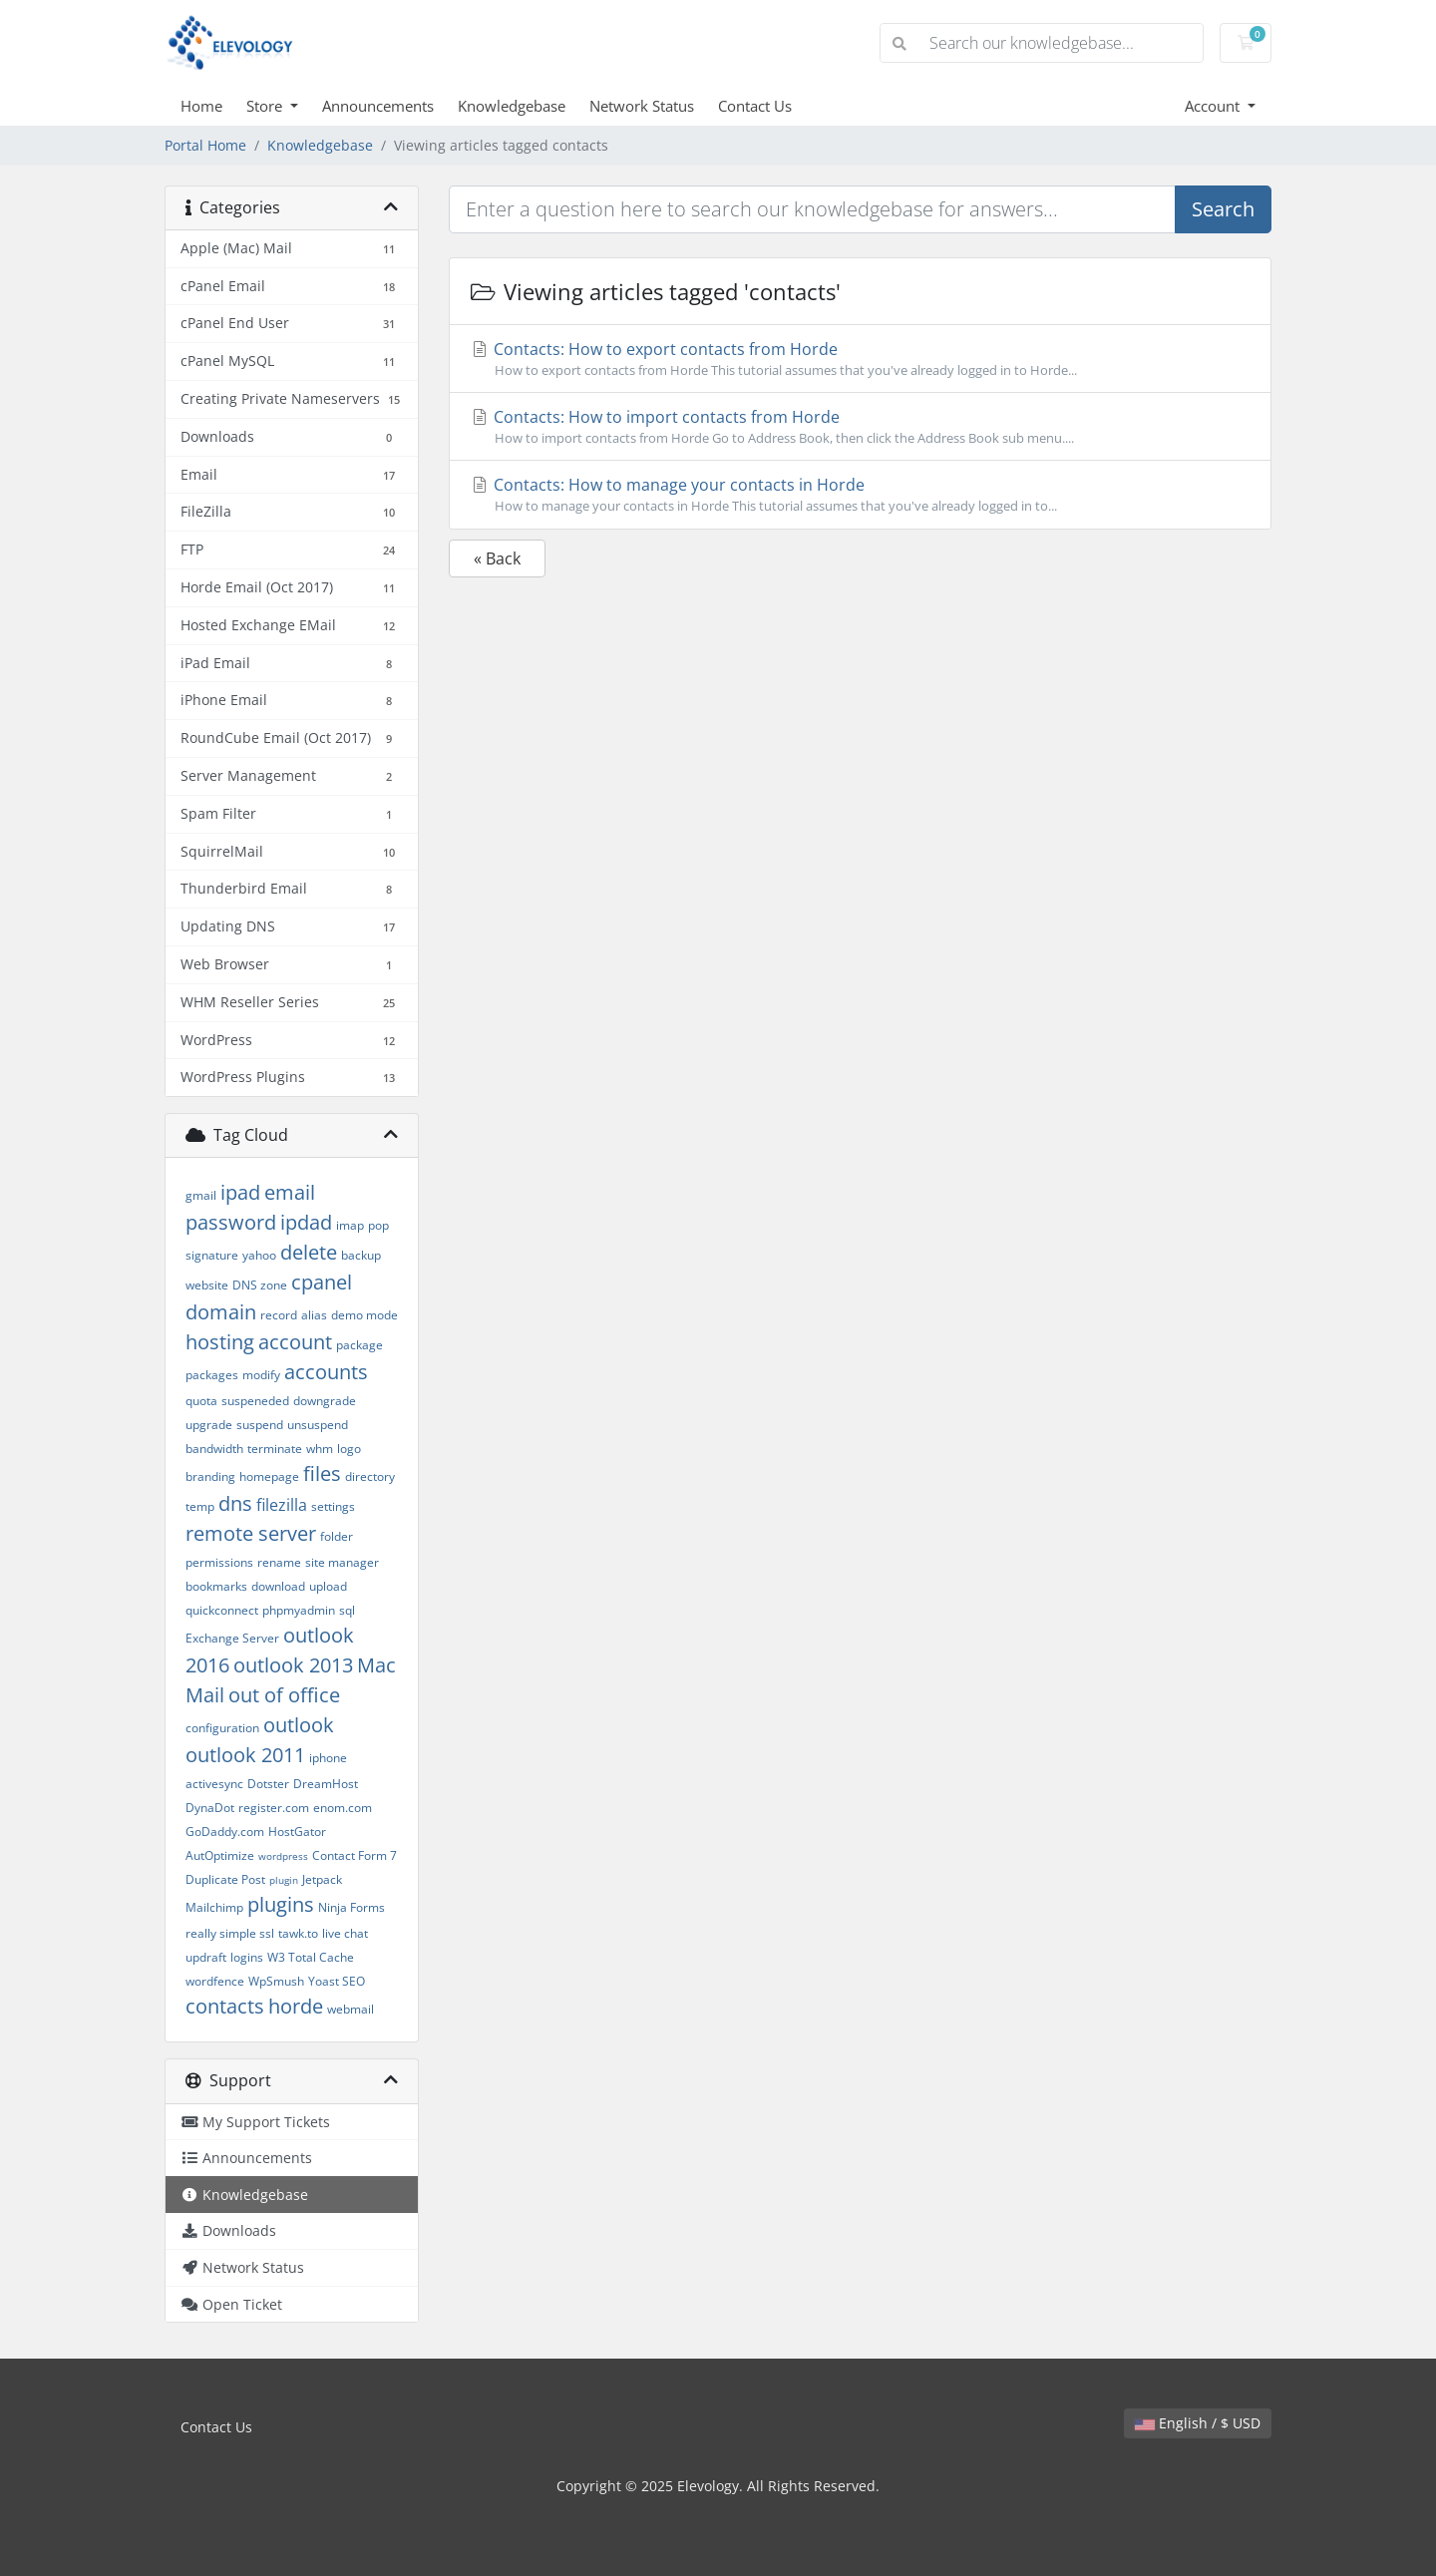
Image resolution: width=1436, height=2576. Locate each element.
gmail (200, 1195)
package (359, 1344)
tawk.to (298, 1933)
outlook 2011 (245, 1754)
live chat (345, 1933)
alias (314, 1314)
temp (199, 1506)
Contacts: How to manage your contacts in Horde (860, 495)
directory (370, 1476)
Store (266, 106)
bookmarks (216, 1586)
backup (361, 1255)
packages (211, 1374)
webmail (350, 2009)
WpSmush (276, 1981)
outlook (298, 1724)
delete (308, 1252)
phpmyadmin (298, 1610)
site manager (342, 1562)
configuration (222, 1727)
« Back (497, 558)
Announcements (378, 106)
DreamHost (325, 1783)
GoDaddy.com (224, 1831)
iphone (328, 1757)
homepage (269, 1476)
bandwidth (214, 1448)
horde (295, 2006)
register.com (273, 1807)
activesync (214, 1783)
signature (211, 1255)
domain (220, 1311)
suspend (259, 1424)
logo (349, 1448)
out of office (284, 1694)
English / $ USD (1197, 2422)
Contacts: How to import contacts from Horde (860, 427)
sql (347, 1610)
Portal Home (205, 145)
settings (333, 1506)
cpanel (321, 1282)
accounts (326, 1371)
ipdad (306, 1222)
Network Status (641, 106)
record (278, 1314)
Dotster (268, 1783)
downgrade (324, 1400)
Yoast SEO (336, 1981)
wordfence (214, 1981)
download (278, 1586)
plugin (283, 1880)
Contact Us (755, 106)
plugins (280, 1904)
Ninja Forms (351, 1907)
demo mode (364, 1314)
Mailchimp (214, 1907)
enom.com (342, 1807)
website (206, 1285)
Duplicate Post (225, 1879)
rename (279, 1562)
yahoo (259, 1255)
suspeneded (255, 1400)
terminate (274, 1448)
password (230, 1222)
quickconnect (221, 1610)
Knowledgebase (511, 106)
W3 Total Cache (310, 1957)
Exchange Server (232, 1638)
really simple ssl (229, 1933)
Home (201, 106)
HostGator (297, 1831)
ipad (240, 1192)
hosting (219, 1341)
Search (1223, 208)
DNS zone (259, 1285)
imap (350, 1225)
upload (328, 1586)
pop (378, 1225)
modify (261, 1374)
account (295, 1341)
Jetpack (322, 1879)
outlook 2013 (293, 1665)
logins (246, 1957)
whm (319, 1448)
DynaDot (209, 1807)
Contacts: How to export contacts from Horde (860, 359)
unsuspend (317, 1424)
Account (1214, 106)
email (289, 1192)
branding (210, 1476)
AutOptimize (219, 1855)
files (322, 1473)
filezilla (281, 1505)
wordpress (283, 1856)
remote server (250, 1533)
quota (201, 1400)
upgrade (208, 1424)
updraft (205, 1957)
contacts (224, 2006)
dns (235, 1503)
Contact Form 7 (354, 1855)
